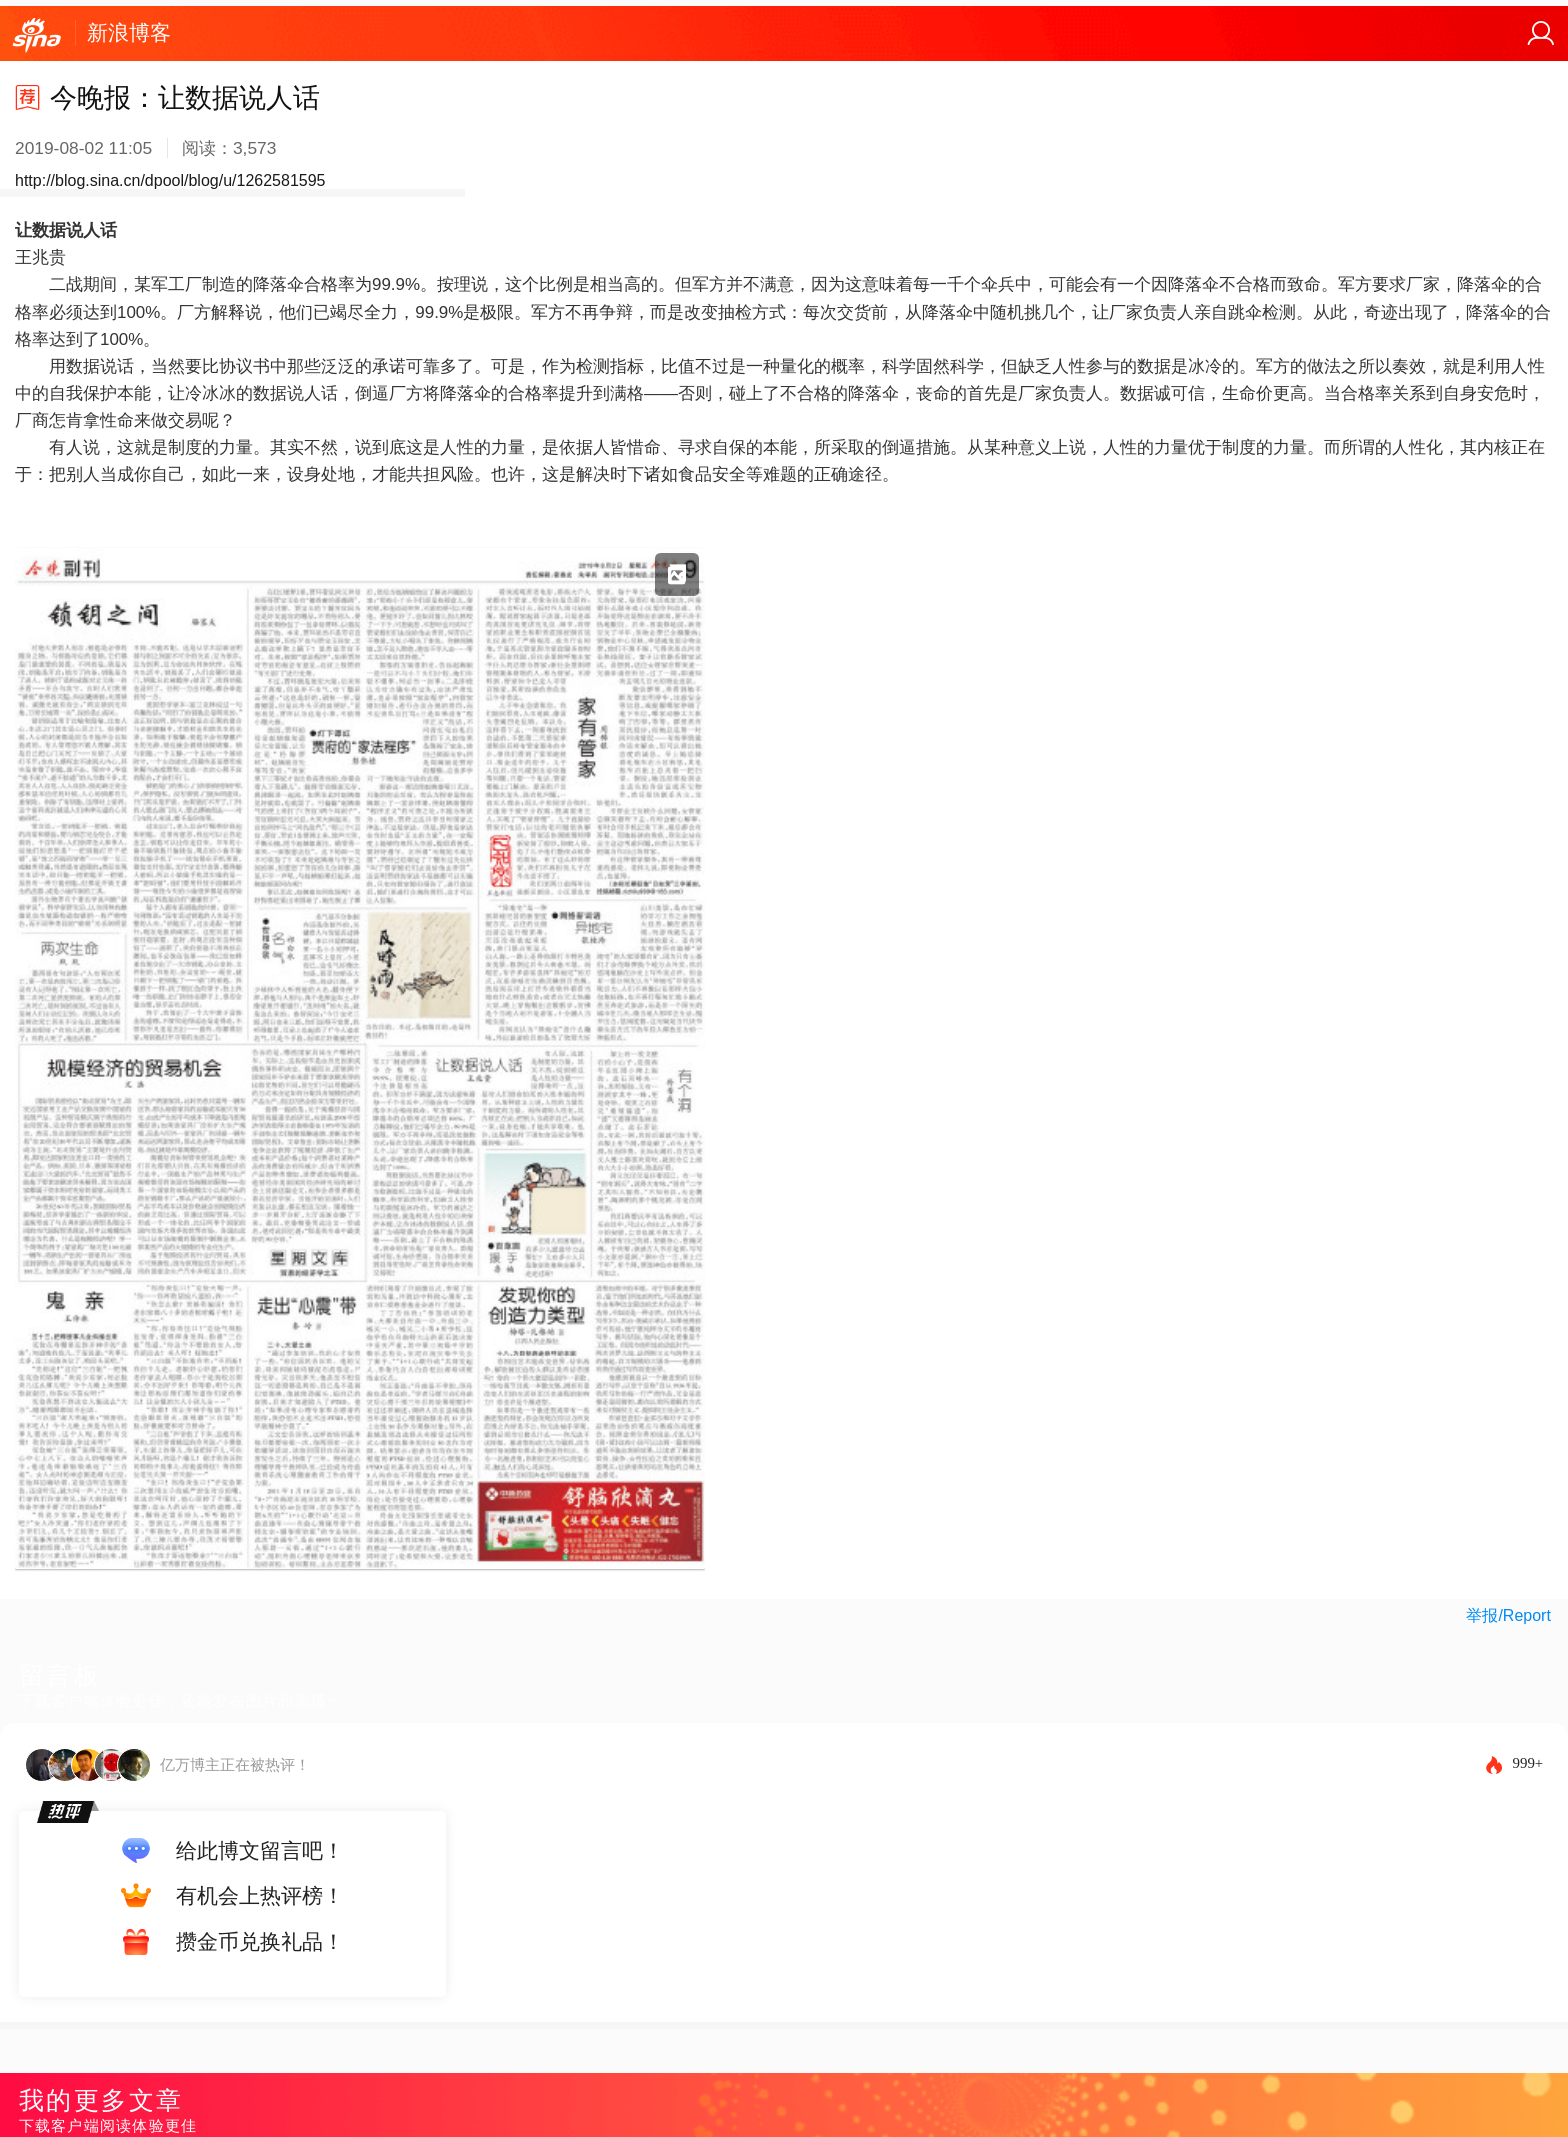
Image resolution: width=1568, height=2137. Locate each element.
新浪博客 (129, 32)
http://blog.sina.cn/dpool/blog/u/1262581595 (170, 180)
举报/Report (1508, 1615)
